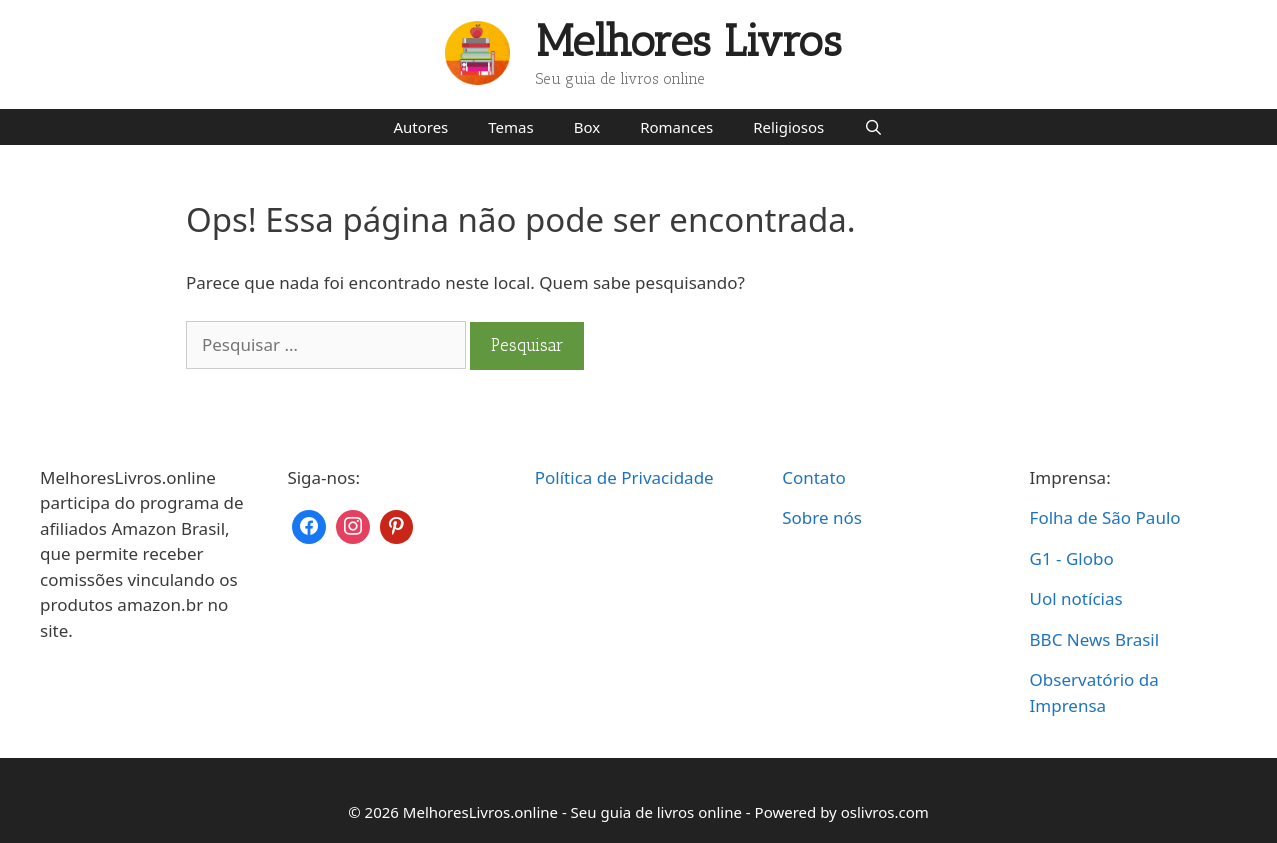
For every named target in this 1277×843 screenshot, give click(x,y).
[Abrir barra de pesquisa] (873, 127)
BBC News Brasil (1095, 639)
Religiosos (788, 127)
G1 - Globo (1072, 558)
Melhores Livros (689, 41)
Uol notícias (1076, 598)
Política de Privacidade (624, 477)
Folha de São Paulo (1105, 517)
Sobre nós (822, 517)
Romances (676, 127)
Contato (814, 477)
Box (587, 127)
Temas (510, 127)
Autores (420, 127)
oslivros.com (885, 812)
